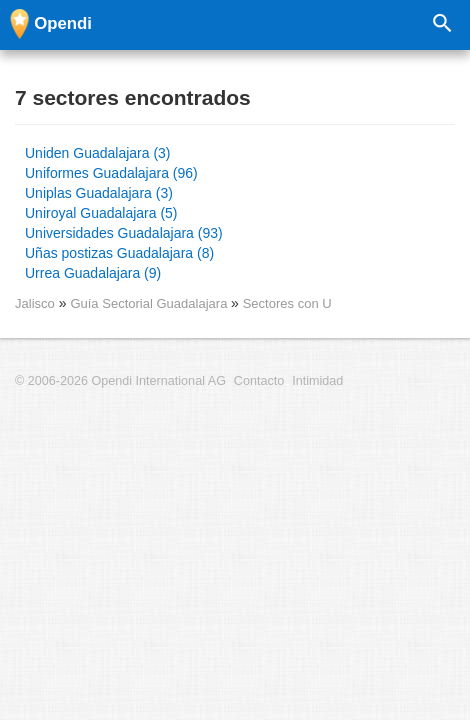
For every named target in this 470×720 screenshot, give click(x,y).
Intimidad (317, 381)
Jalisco (35, 303)
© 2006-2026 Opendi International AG (120, 381)
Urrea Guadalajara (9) (93, 273)
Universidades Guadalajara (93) (124, 233)
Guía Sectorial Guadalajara (150, 303)
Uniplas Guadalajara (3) (99, 193)
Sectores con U (287, 303)
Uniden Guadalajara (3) (98, 153)
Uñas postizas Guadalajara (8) (119, 253)
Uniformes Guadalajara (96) (111, 173)
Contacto (259, 381)
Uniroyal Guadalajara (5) (101, 213)
